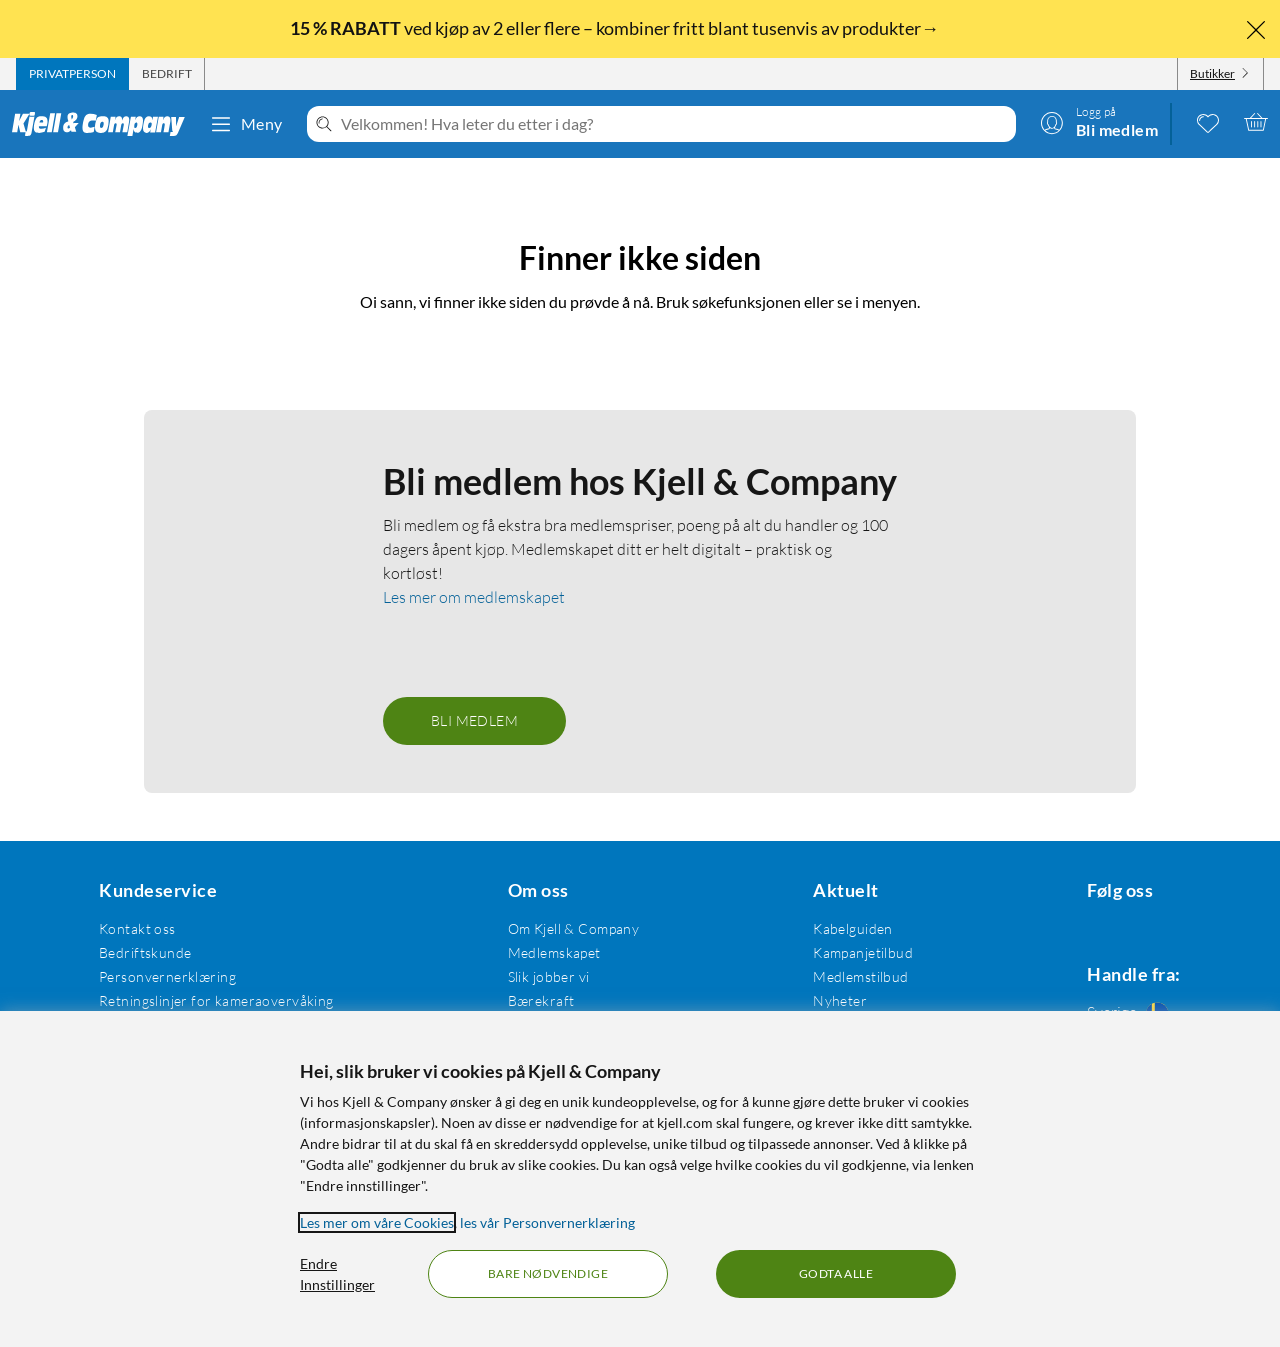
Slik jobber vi (539, 948)
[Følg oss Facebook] (1076, 900)
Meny (246, 124)
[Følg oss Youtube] (1172, 900)
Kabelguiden (837, 900)
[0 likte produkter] (1208, 122)
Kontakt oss (134, 900)
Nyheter (824, 972)
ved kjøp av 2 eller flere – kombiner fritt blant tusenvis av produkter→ (616, 28)
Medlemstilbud (844, 948)
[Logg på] (1099, 122)
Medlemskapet (544, 924)
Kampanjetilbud (847, 924)
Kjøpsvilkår (131, 996)
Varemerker (835, 996)
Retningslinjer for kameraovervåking (213, 972)
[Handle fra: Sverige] (1124, 988)
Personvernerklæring (164, 948)
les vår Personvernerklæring (547, 1222)
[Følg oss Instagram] (1124, 900)
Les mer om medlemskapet (474, 569)
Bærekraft (531, 972)
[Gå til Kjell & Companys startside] (104, 124)
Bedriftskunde (142, 924)
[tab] (72, 74)
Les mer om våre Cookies (377, 1222)
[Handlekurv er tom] (1256, 122)
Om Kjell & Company (564, 900)
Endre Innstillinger (337, 1274)
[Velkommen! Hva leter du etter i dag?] (674, 124)
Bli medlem (474, 692)
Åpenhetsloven (545, 996)
